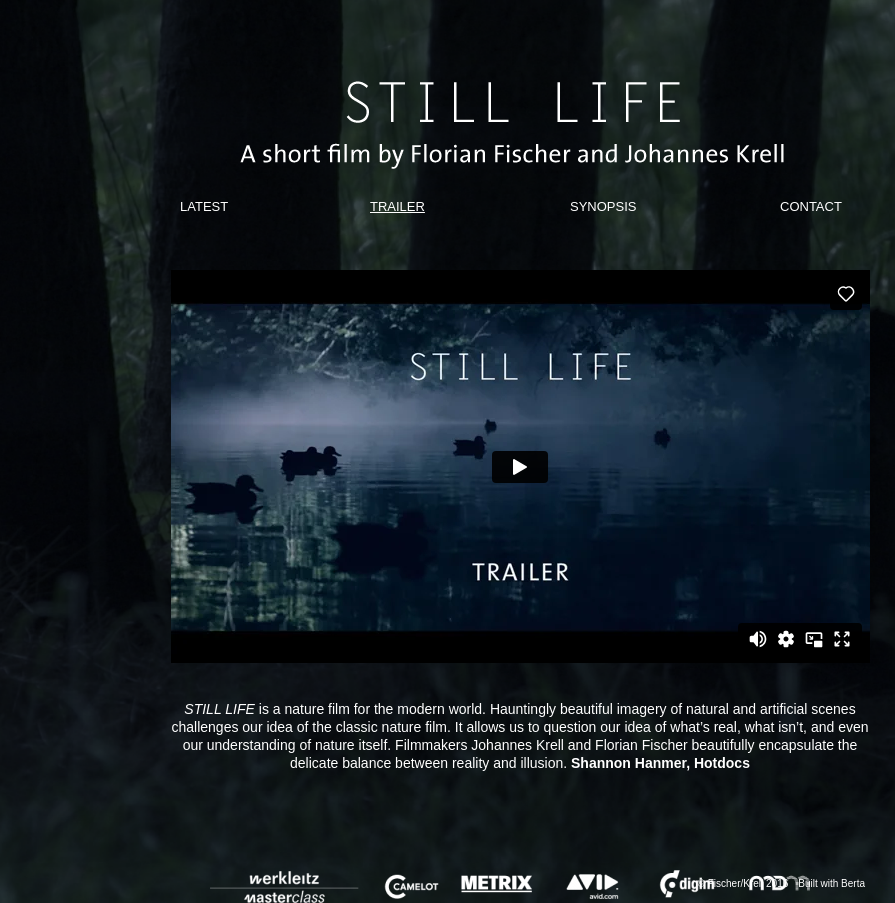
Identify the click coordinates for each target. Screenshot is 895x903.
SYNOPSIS (603, 206)
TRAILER (397, 206)
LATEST (204, 206)
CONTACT (811, 206)
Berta (853, 883)
